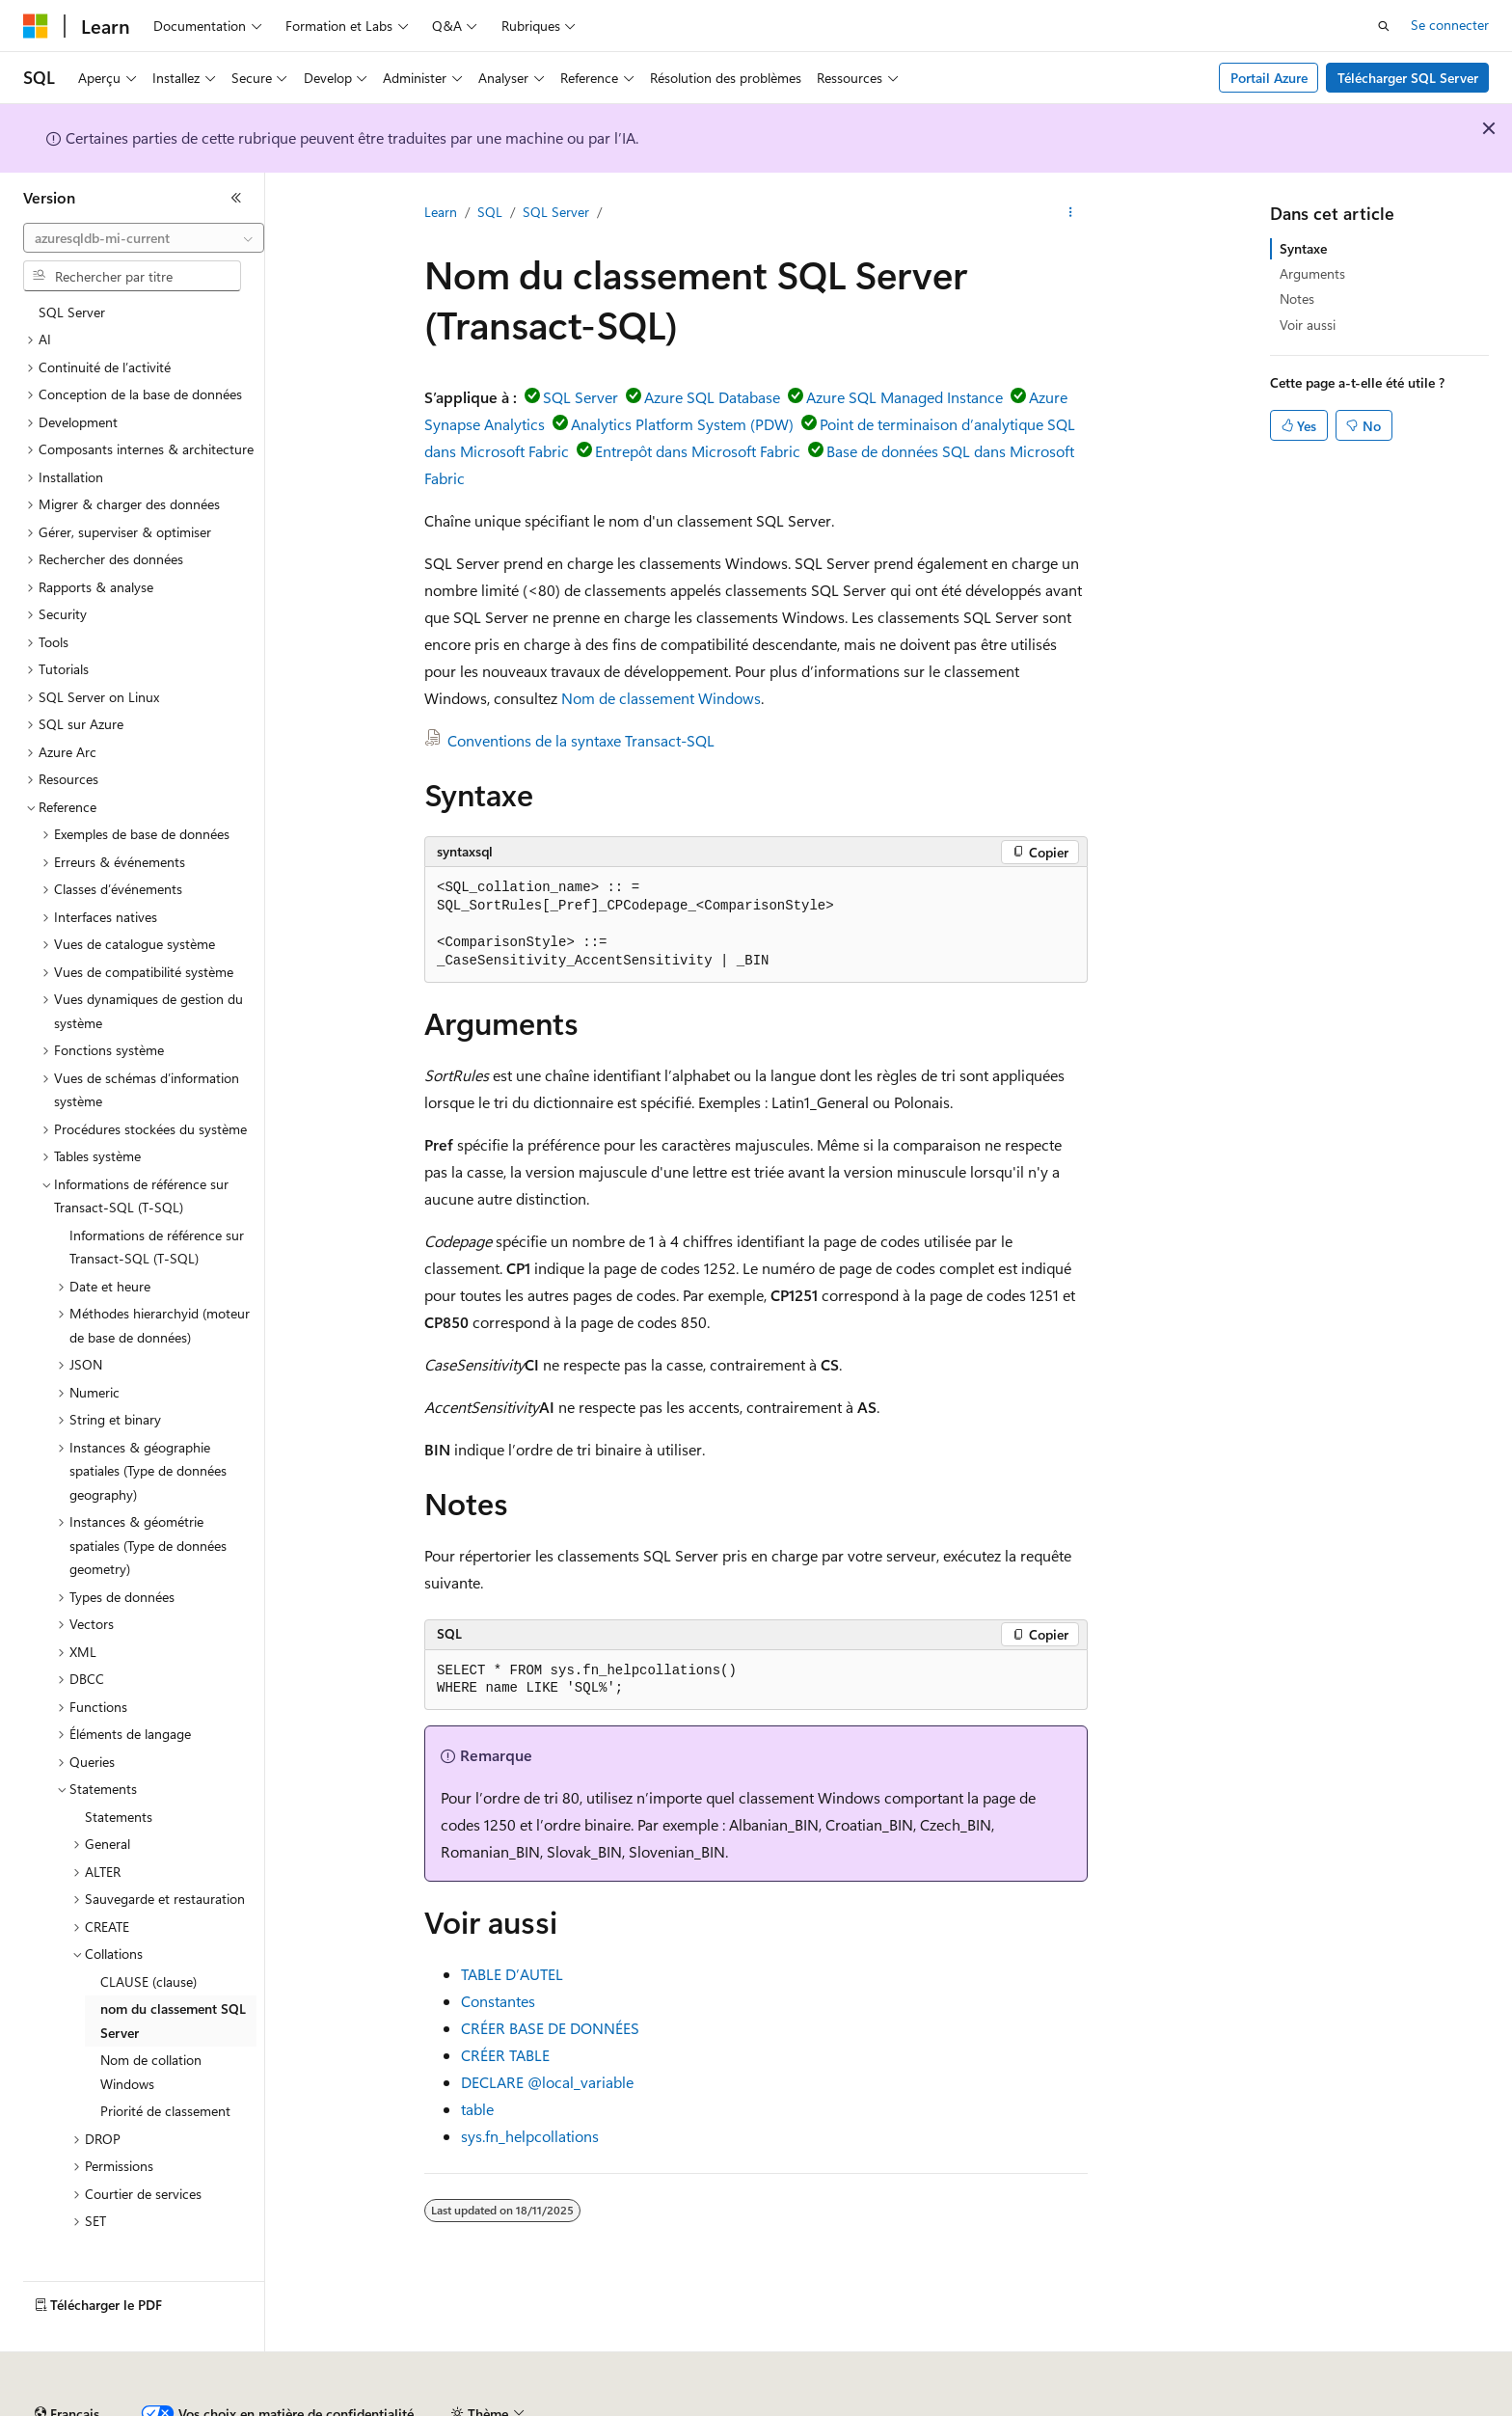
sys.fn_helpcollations (530, 2136)
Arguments (1312, 273)
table (477, 2109)
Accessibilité (1237, 2406)
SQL (489, 212)
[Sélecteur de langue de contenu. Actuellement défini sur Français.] (67, 2361)
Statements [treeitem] (118, 1809)
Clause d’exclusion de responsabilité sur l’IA (150, 2406)
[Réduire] (236, 197)
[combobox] (143, 238)
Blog (456, 2406)
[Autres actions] (1071, 213)
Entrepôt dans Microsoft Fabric (697, 451)
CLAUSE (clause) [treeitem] (148, 1974)
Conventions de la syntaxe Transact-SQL (581, 740)
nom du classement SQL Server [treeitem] (173, 2013)
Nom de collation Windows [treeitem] (151, 2064)
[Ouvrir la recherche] (1383, 26)
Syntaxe (1303, 248)
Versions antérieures (360, 2406)
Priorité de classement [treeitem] (165, 2103)
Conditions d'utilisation (1110, 2406)
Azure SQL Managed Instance (904, 397)
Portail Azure (1269, 77)
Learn (440, 212)
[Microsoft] (35, 26)
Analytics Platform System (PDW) (682, 424)
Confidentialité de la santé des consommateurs (868, 2406)
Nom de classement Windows (661, 698)
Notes (1297, 298)
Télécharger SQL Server (1407, 77)
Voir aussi (1308, 324)
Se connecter (1450, 24)
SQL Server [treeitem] (72, 304)
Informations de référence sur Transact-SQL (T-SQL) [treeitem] (156, 1239)
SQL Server (556, 212)
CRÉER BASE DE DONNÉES (550, 2028)
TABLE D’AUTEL (512, 1974)
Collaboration (545, 2406)
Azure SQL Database (712, 397)
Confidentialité (650, 2406)
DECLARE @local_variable (547, 2082)
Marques (1336, 2406)
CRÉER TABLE (505, 2055)
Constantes (498, 2001)
